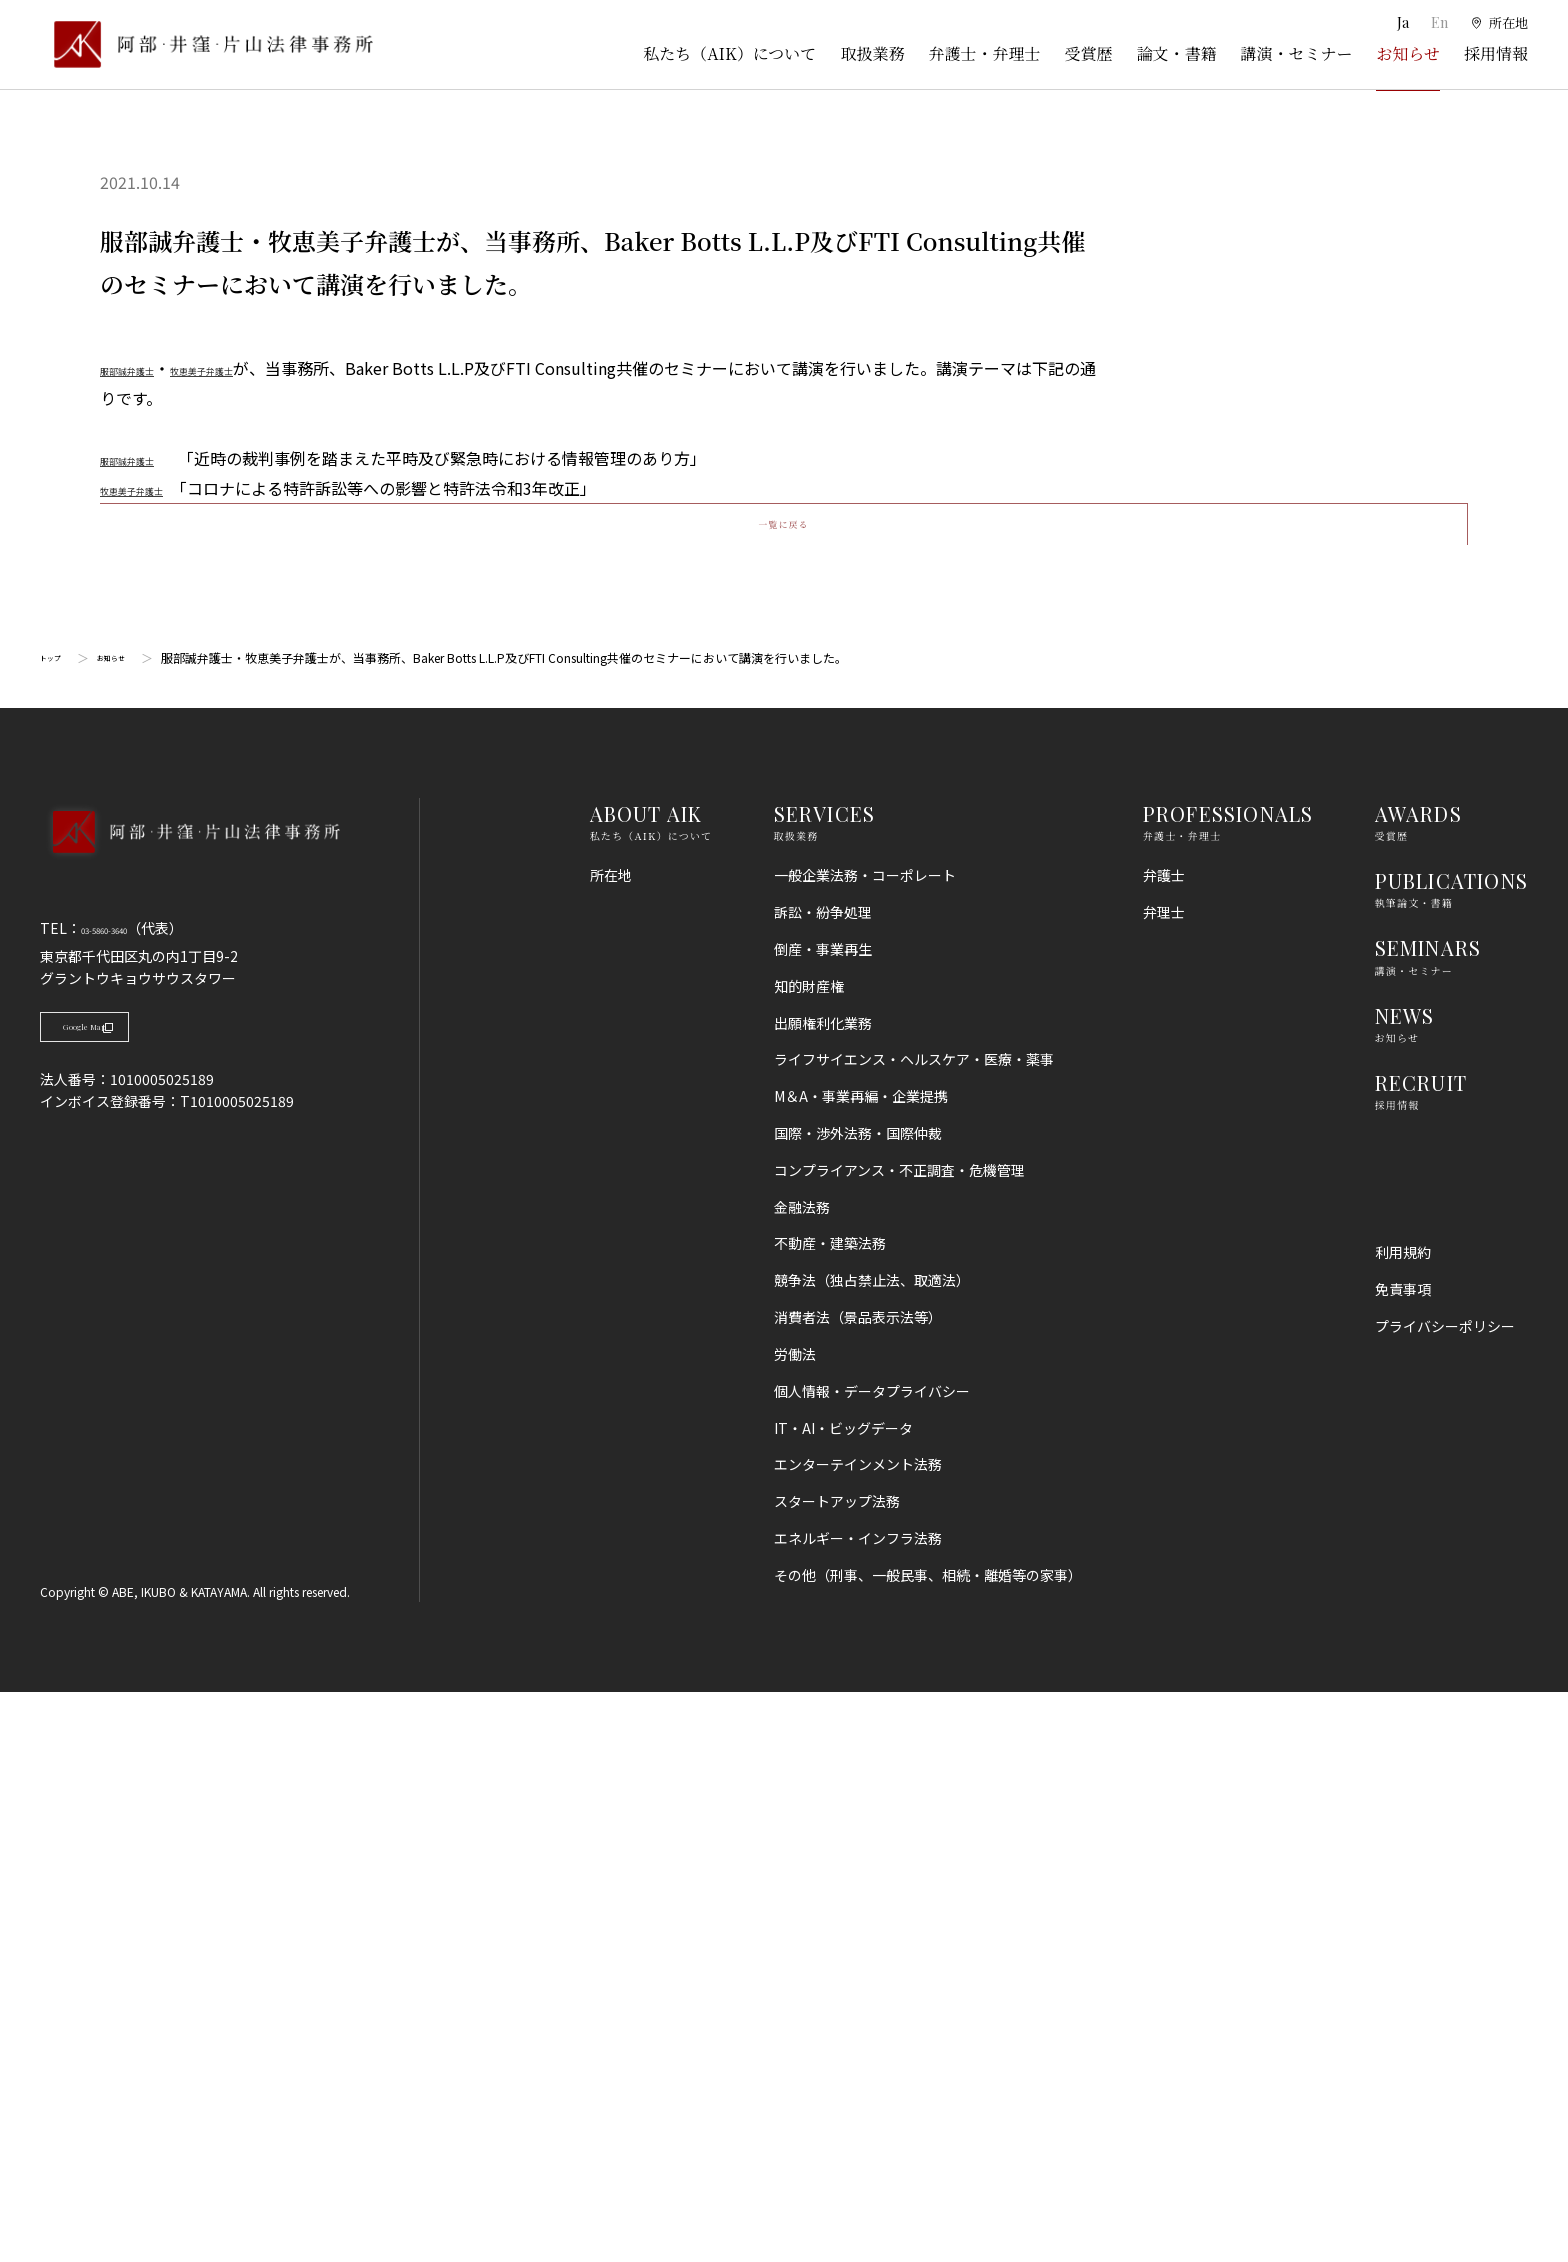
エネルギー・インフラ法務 (858, 2108)
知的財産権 (809, 1556)
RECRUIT (1421, 1652)
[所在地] (1498, 23)
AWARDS (1418, 1383)
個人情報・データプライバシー (872, 1961)
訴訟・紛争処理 (823, 1482)
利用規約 (1403, 1822)
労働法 (795, 1924)
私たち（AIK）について (729, 53)
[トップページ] (206, 44)
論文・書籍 (1176, 53)
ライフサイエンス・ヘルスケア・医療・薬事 (914, 1630)
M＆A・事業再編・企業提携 (861, 1666)
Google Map (140, 1606)
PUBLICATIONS (1451, 1450)
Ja (1400, 22)
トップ (58, 1228)
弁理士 (1164, 1482)
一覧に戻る (783, 1075)
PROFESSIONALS (1228, 1383)
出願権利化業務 (823, 1593)
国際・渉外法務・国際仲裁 (858, 1703)
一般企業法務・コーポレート (865, 1445)
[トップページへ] (189, 1428)
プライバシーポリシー (1445, 1896)
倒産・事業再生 (823, 1519)
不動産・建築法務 (830, 1814)
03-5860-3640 (127, 1499)
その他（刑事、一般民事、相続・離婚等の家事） (928, 2145)
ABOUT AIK (646, 1383)
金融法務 (802, 1777)
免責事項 (1403, 1859)
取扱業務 (872, 53)
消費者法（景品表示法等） (858, 1887)
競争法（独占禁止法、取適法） (872, 1851)
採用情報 (1496, 53)
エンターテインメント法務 (858, 2035)
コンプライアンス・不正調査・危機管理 (899, 1740)
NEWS (1405, 1585)
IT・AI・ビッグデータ (843, 1998)
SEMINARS (1428, 1518)
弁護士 (1164, 1445)
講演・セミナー (1296, 53)
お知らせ (1408, 53)
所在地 (611, 1445)
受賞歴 (1088, 53)
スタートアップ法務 (837, 2072)
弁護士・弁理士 (984, 53)
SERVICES (825, 1383)
